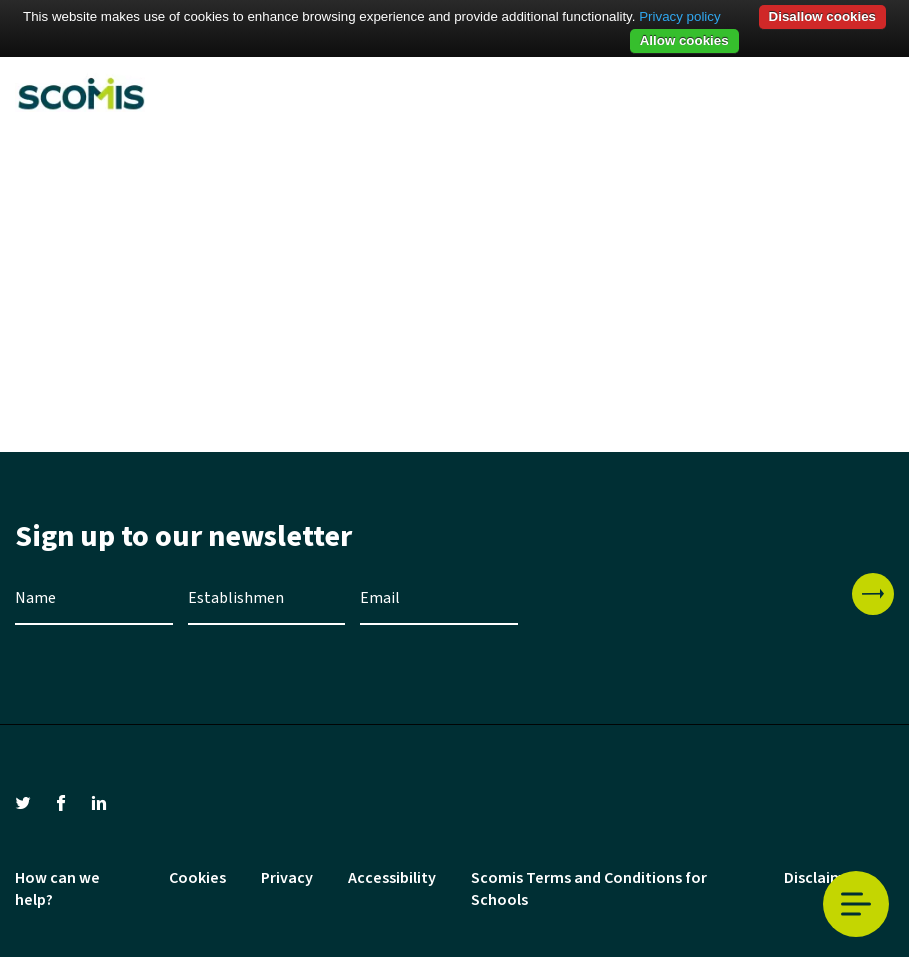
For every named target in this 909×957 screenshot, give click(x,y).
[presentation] (685, 612)
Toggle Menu (856, 904)
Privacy (287, 878)
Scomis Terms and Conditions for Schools (589, 889)
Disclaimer (821, 878)
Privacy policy (679, 16)
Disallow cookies (822, 16)
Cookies (197, 878)
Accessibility (392, 878)
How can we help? (57, 889)
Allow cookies (684, 40)
